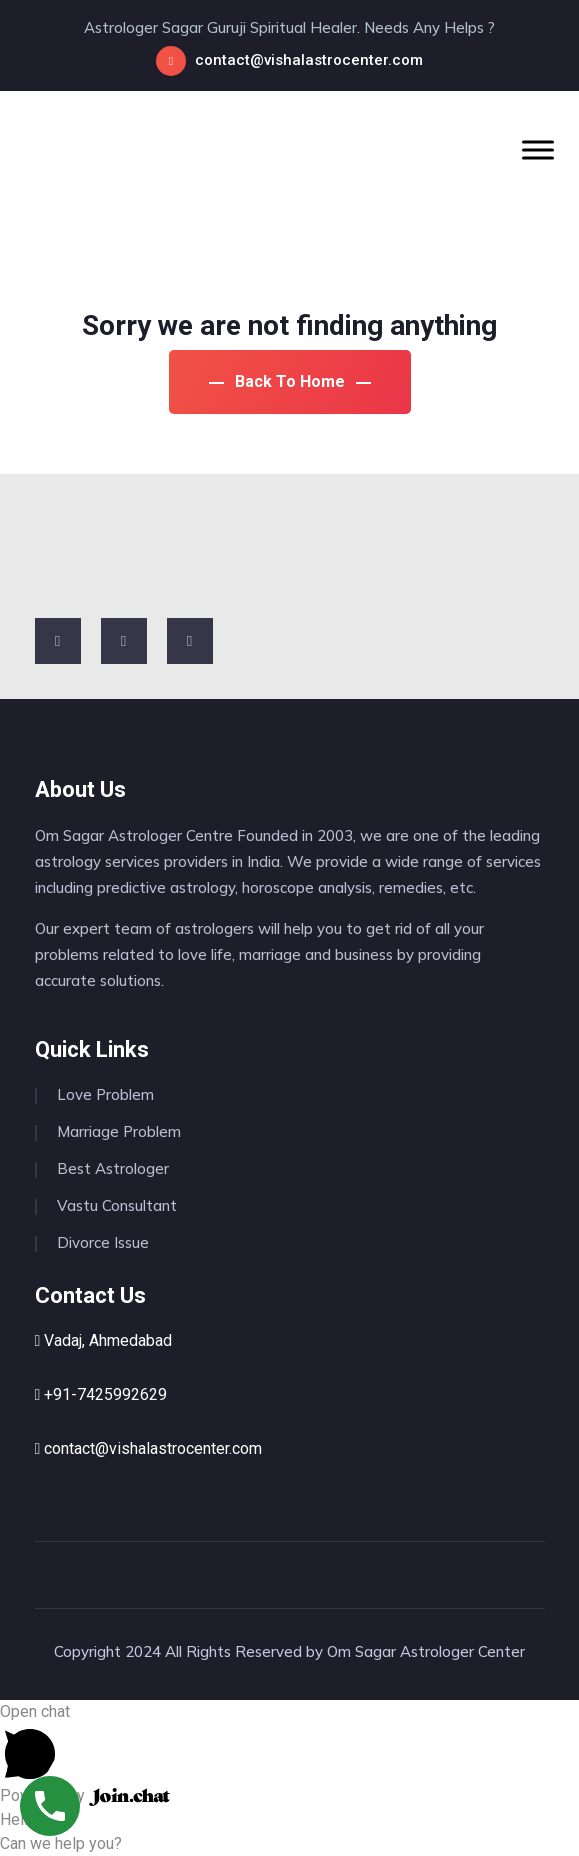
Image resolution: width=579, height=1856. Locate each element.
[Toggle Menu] (538, 149)
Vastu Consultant (117, 1205)
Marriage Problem (119, 1131)
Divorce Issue (103, 1242)
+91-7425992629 (101, 1394)
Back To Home (290, 381)
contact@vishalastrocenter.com (309, 60)
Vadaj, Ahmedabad (104, 1340)
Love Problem (105, 1094)
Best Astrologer (113, 1168)
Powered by (85, 1795)
